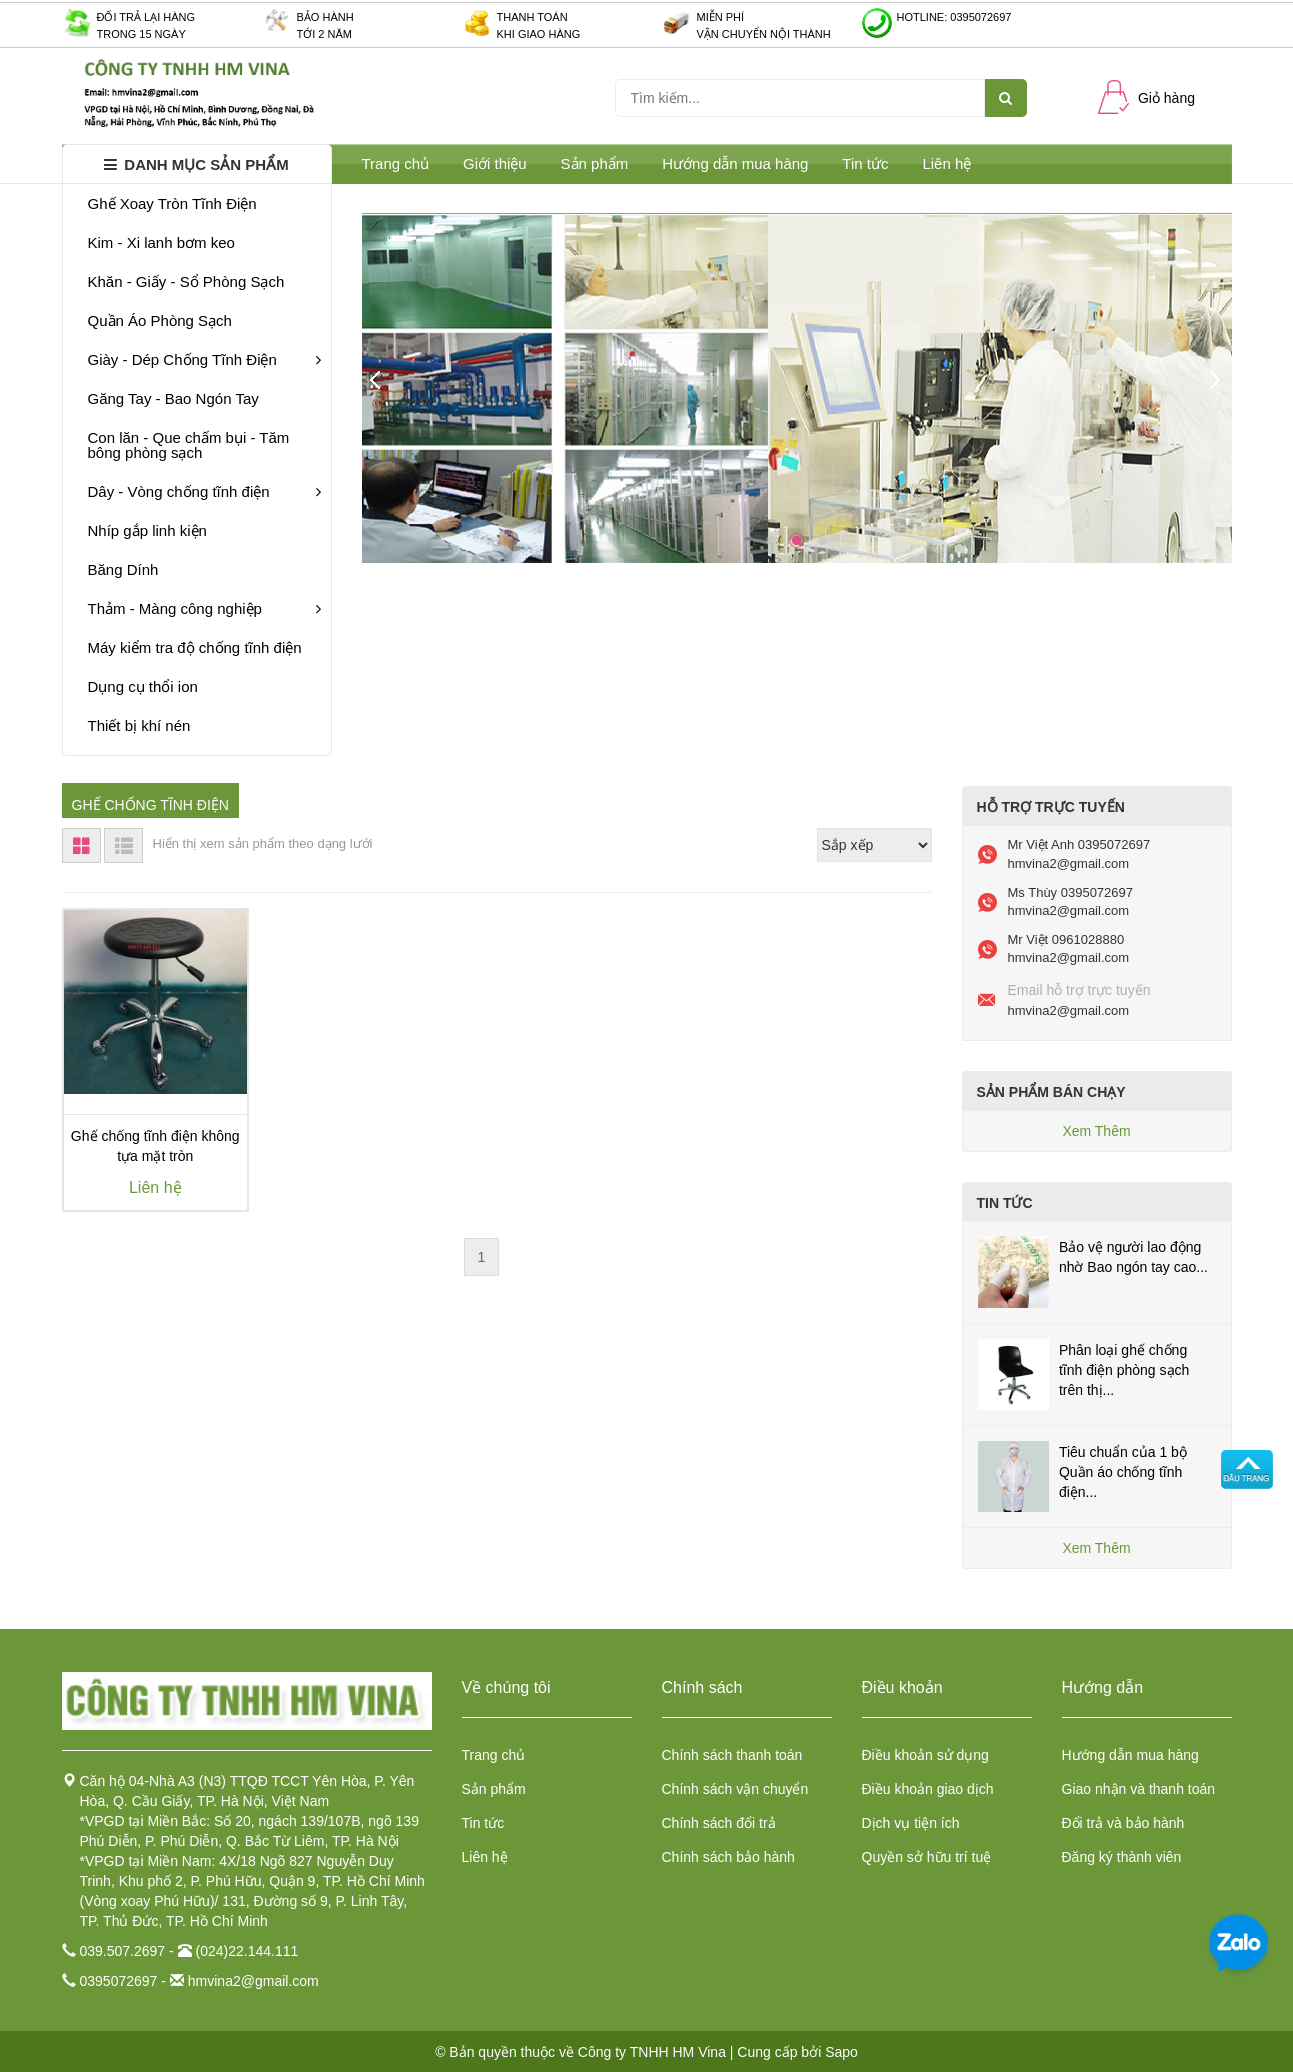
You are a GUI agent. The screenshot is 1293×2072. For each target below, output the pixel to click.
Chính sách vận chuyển (735, 1789)
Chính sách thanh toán (732, 1755)
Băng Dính (123, 569)
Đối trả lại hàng (146, 17)
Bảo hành (325, 17)
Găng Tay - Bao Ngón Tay (173, 398)
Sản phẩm (595, 163)
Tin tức (865, 163)
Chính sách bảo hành (728, 1857)
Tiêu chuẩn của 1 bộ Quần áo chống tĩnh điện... (1123, 1472)
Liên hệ (485, 1857)
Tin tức (483, 1823)
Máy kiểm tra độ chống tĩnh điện (195, 647)
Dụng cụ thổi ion (143, 686)
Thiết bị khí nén (139, 725)
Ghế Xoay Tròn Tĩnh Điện (172, 203)
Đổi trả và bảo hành (1123, 1823)
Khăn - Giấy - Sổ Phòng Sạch (186, 281)
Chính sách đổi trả (719, 1823)
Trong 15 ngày (141, 34)
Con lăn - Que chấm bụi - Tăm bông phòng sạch (189, 445)
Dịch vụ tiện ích (911, 1823)
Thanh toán (532, 17)
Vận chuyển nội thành (764, 34)
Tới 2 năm (324, 34)
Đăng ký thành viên (1122, 1857)
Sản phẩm (494, 1789)
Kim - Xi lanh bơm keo (161, 242)
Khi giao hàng (539, 34)
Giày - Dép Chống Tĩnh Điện (204, 359)
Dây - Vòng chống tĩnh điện (204, 491)
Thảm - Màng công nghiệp (204, 608)
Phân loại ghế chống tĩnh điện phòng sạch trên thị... (1124, 1370)
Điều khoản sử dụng (925, 1755)
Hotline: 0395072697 (954, 17)
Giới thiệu (495, 163)
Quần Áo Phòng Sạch (160, 320)
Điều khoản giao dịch (928, 1789)
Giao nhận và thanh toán (1139, 1789)
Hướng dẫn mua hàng (735, 163)
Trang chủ (494, 1755)
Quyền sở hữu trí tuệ (927, 1857)
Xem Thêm (1096, 1131)
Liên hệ (946, 163)
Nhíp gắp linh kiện (147, 530)
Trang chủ (396, 163)
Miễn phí (721, 17)
